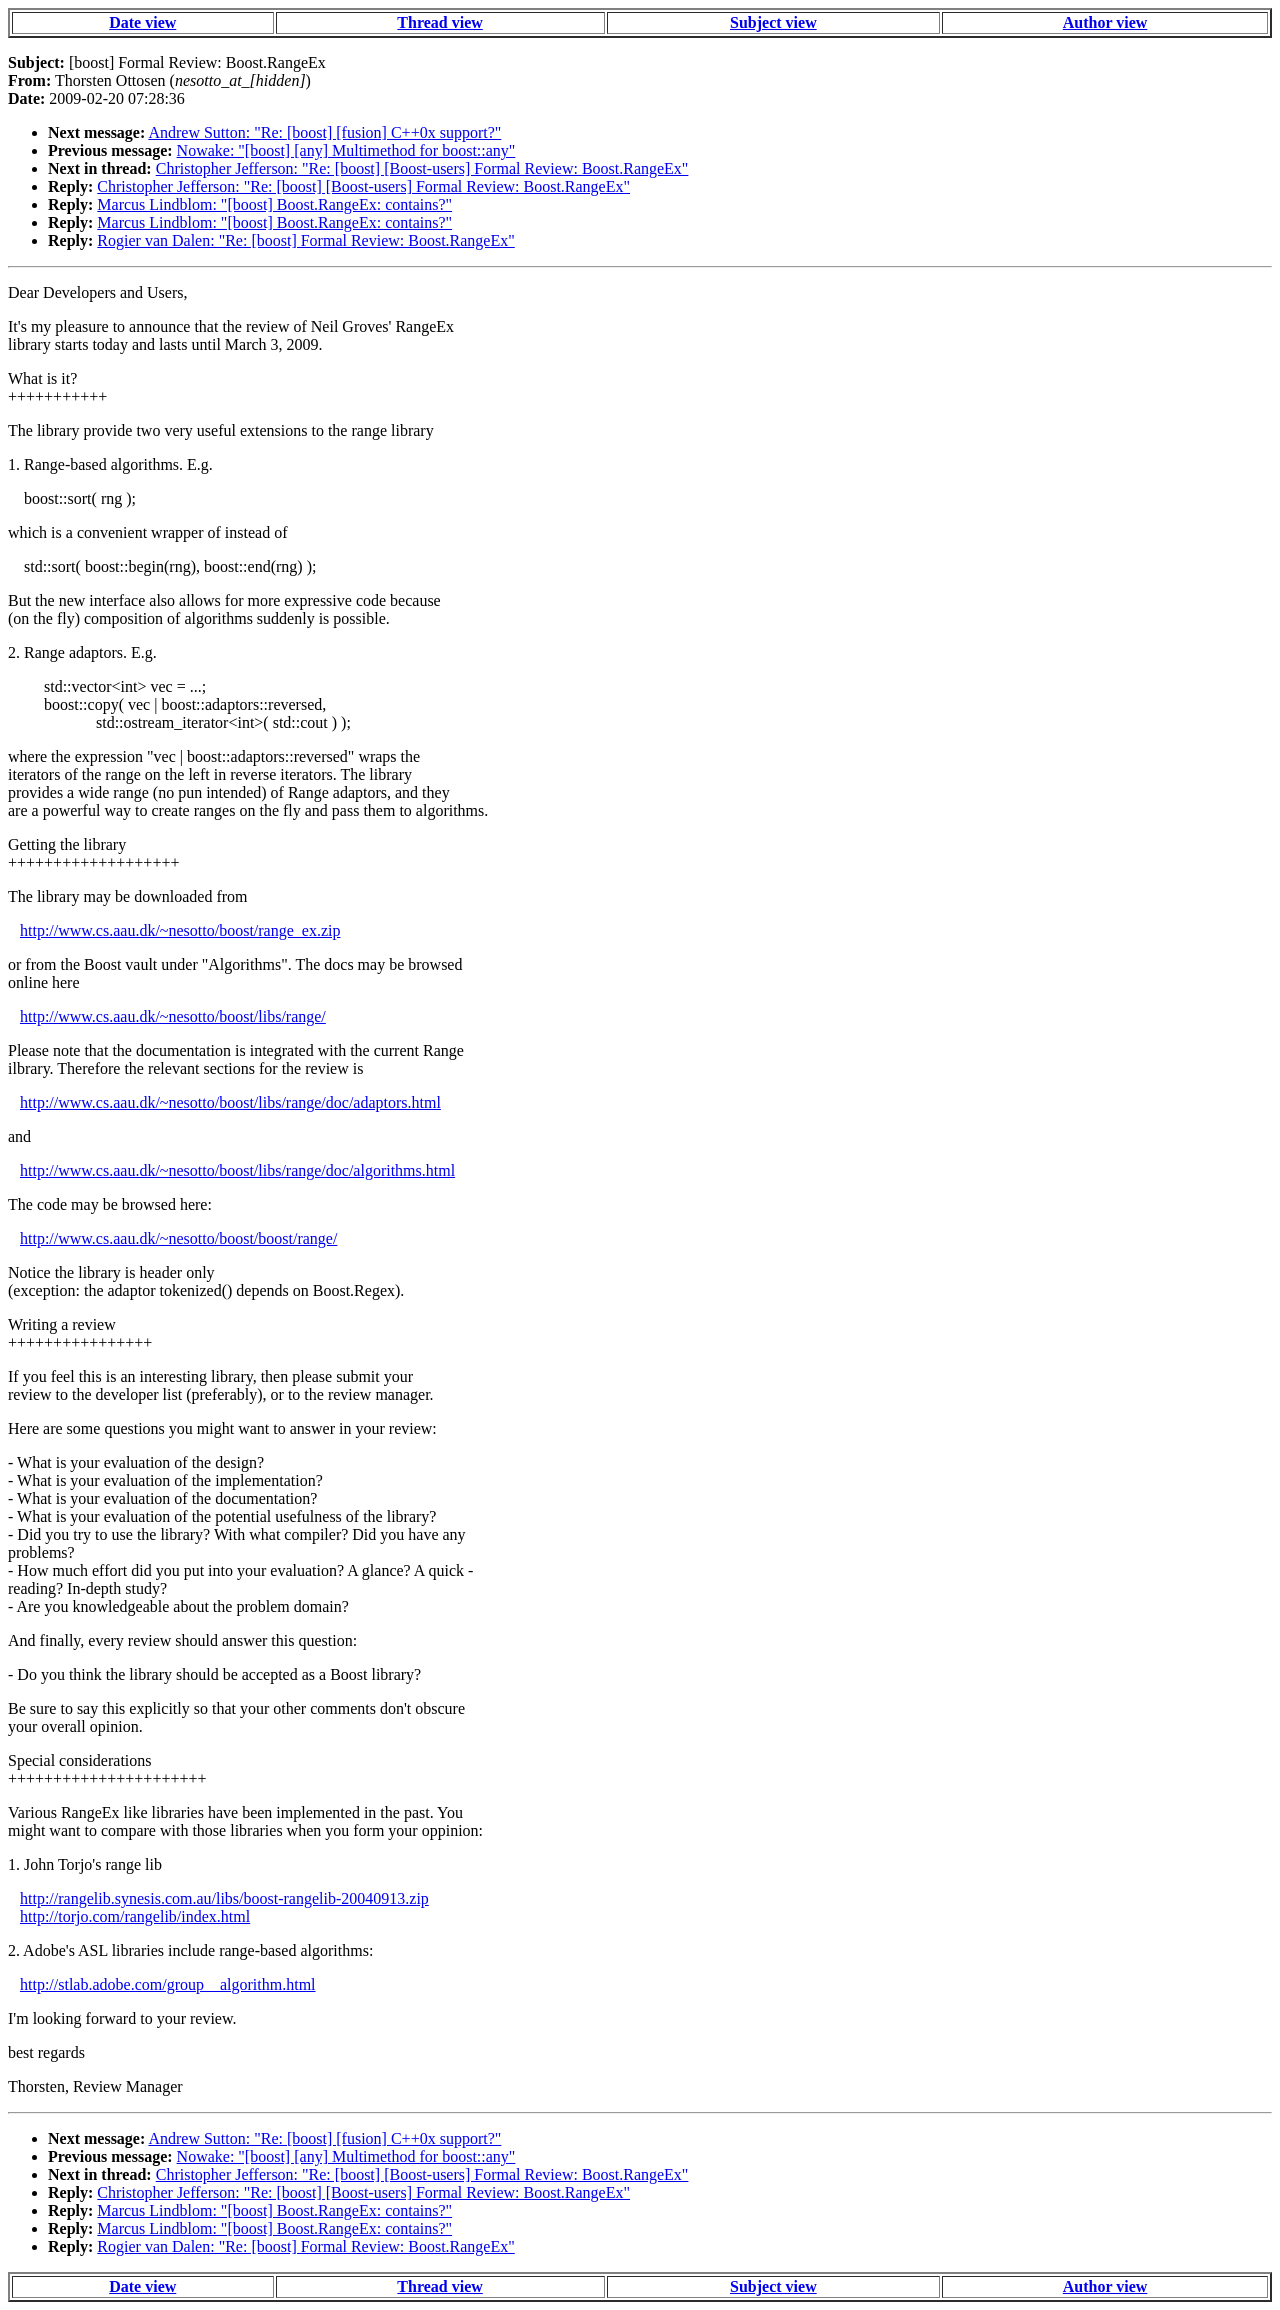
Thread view (439, 22)
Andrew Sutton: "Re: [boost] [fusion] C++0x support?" (324, 132)
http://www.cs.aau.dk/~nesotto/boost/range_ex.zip (180, 930)
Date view (142, 22)
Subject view (773, 22)
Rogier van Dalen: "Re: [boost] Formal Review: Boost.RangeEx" (305, 240)
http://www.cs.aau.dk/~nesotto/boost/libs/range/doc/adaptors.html (230, 1102)
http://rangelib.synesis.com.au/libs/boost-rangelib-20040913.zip (224, 1898)
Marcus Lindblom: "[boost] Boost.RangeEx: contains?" (274, 204)
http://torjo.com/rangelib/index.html (135, 1916)
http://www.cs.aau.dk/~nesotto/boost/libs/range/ (173, 1016)
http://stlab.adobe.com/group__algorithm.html (168, 1984)
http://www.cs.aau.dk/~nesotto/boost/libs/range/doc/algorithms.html (237, 1170)
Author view (1105, 22)
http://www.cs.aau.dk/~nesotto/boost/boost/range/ (178, 1238)
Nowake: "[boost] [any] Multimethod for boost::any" (346, 150)
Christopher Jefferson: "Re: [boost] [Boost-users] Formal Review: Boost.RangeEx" (422, 168)
